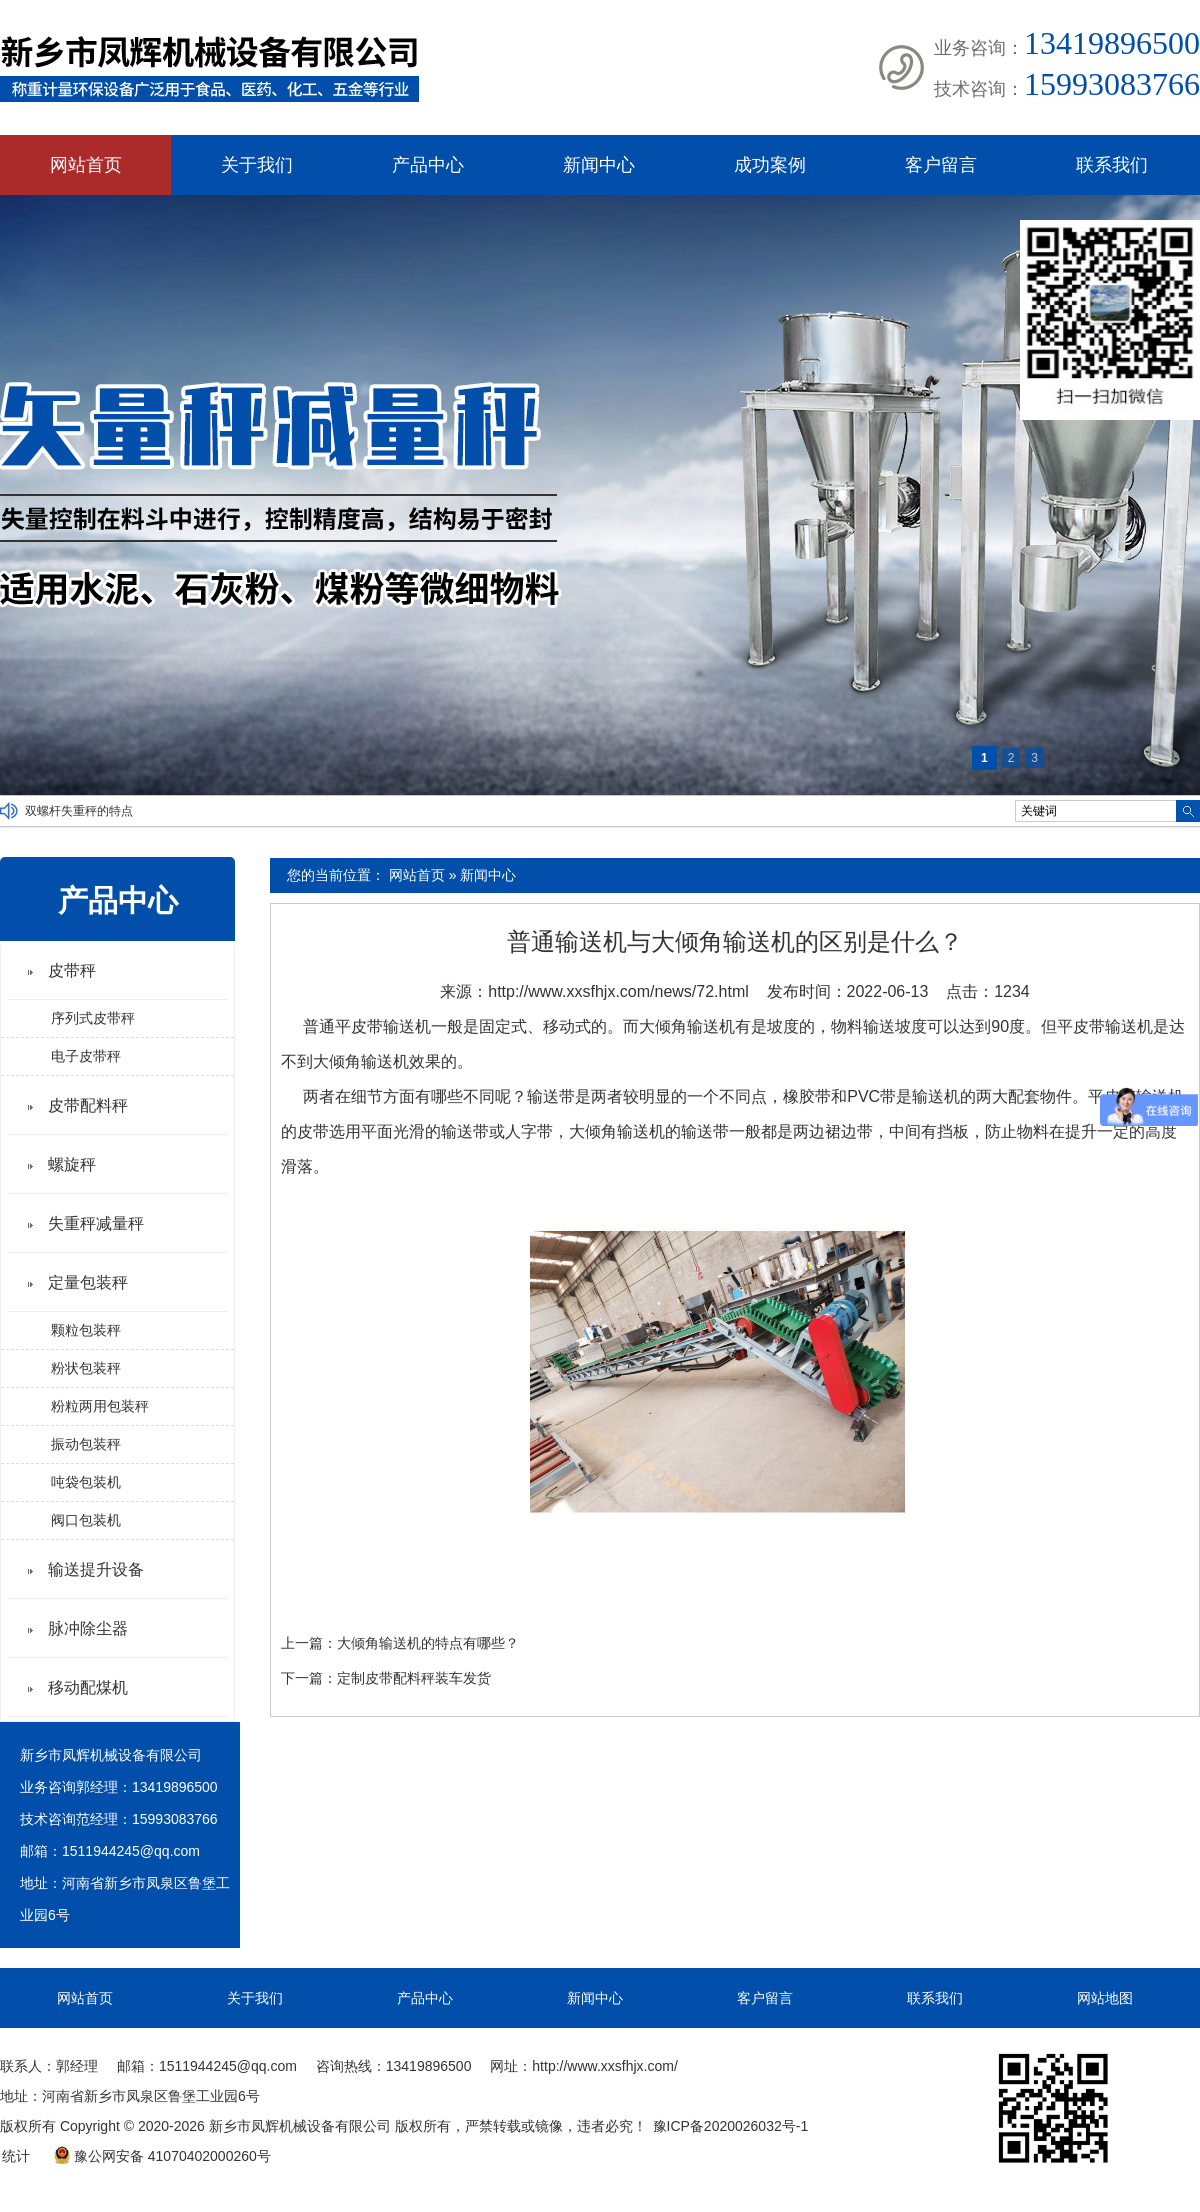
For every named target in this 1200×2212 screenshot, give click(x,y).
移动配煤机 (88, 1687)
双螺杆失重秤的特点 (79, 811)
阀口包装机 (86, 1520)
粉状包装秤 (86, 1368)
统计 (16, 2156)
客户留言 (941, 165)
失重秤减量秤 (96, 1223)
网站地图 (1105, 1998)
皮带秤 (72, 970)
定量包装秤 (88, 1282)
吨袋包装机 (86, 1482)
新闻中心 (599, 165)
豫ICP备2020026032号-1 (731, 2126)
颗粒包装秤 (86, 1330)
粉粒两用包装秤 (100, 1406)
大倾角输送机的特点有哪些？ (428, 1643)
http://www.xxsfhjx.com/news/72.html (618, 991)
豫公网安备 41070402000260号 (162, 2156)
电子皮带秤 (86, 1056)
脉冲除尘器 (88, 1628)
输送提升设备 (96, 1569)
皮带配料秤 (88, 1105)
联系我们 (1112, 165)
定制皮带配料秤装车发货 (414, 1678)
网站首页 (86, 165)
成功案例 (770, 165)
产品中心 (428, 165)
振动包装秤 (86, 1444)
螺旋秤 (72, 1164)
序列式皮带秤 (93, 1018)
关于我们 (257, 165)
